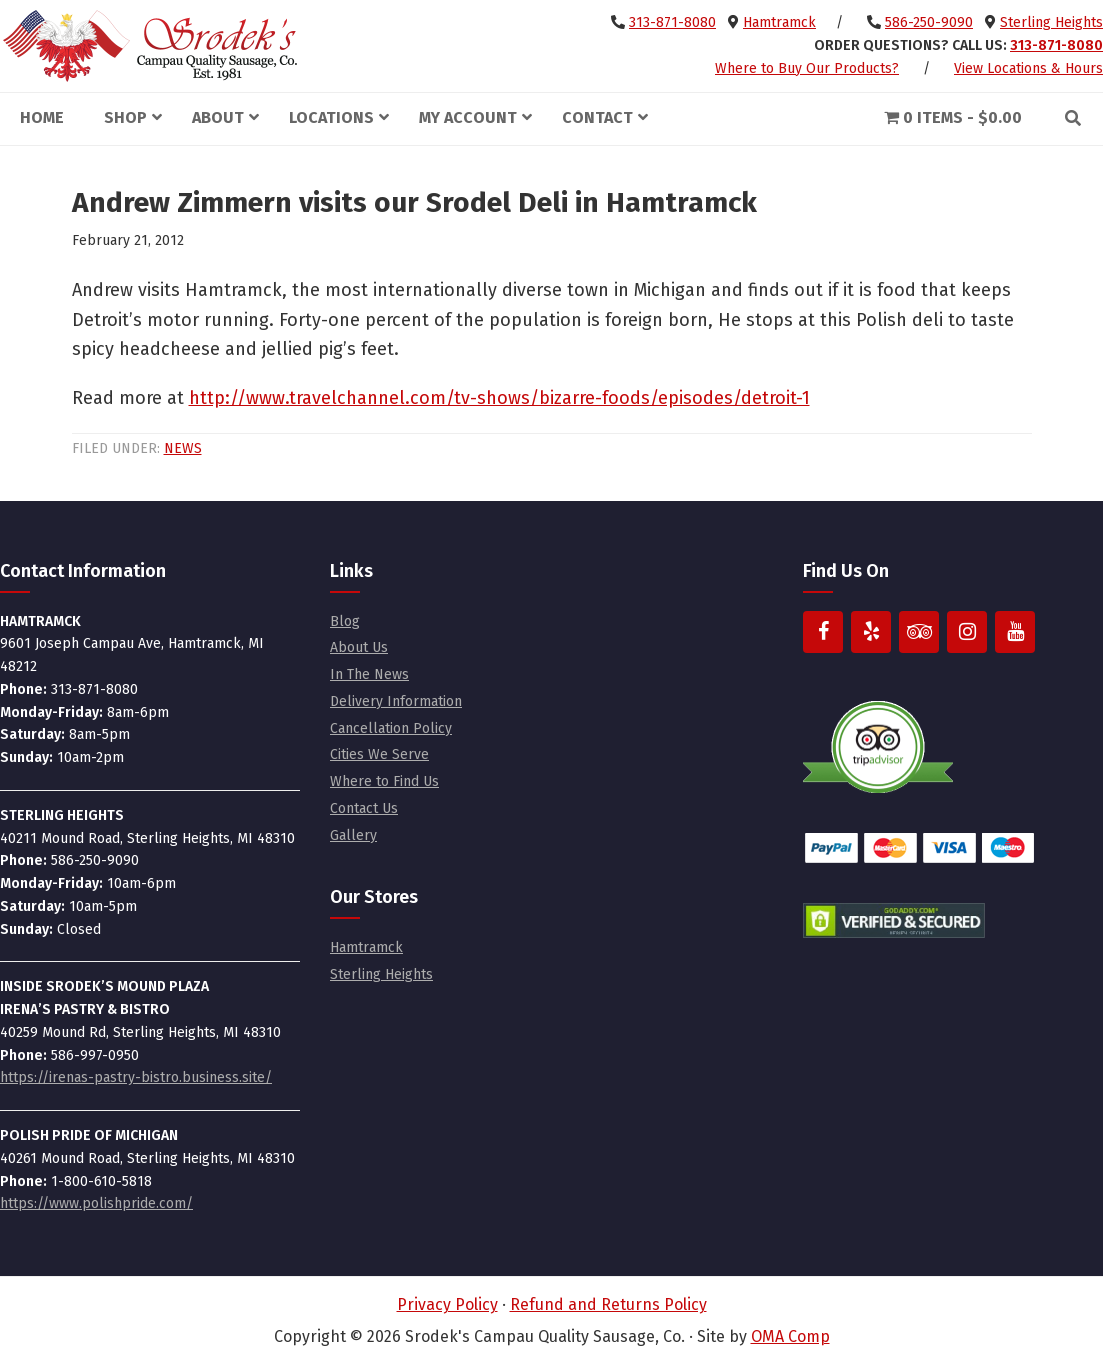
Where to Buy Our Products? (807, 68)
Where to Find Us (384, 781)
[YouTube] (1015, 632)
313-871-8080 (672, 22)
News (183, 448)
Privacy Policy (447, 1304)
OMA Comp (790, 1336)
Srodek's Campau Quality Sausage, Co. (150, 46)
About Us (359, 647)
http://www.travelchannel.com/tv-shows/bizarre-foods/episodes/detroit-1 (499, 398)
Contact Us (364, 808)
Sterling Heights (1051, 22)
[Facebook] (823, 632)
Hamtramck (779, 22)
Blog (345, 621)
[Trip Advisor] (919, 632)
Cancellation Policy (391, 728)
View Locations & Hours (1028, 68)
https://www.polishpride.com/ (96, 1203)
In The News (369, 674)
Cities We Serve (379, 754)
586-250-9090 (929, 22)
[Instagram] (967, 632)
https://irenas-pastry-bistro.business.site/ (136, 1077)
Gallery (353, 835)
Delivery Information (396, 701)
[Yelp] (871, 632)
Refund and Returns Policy (608, 1304)
